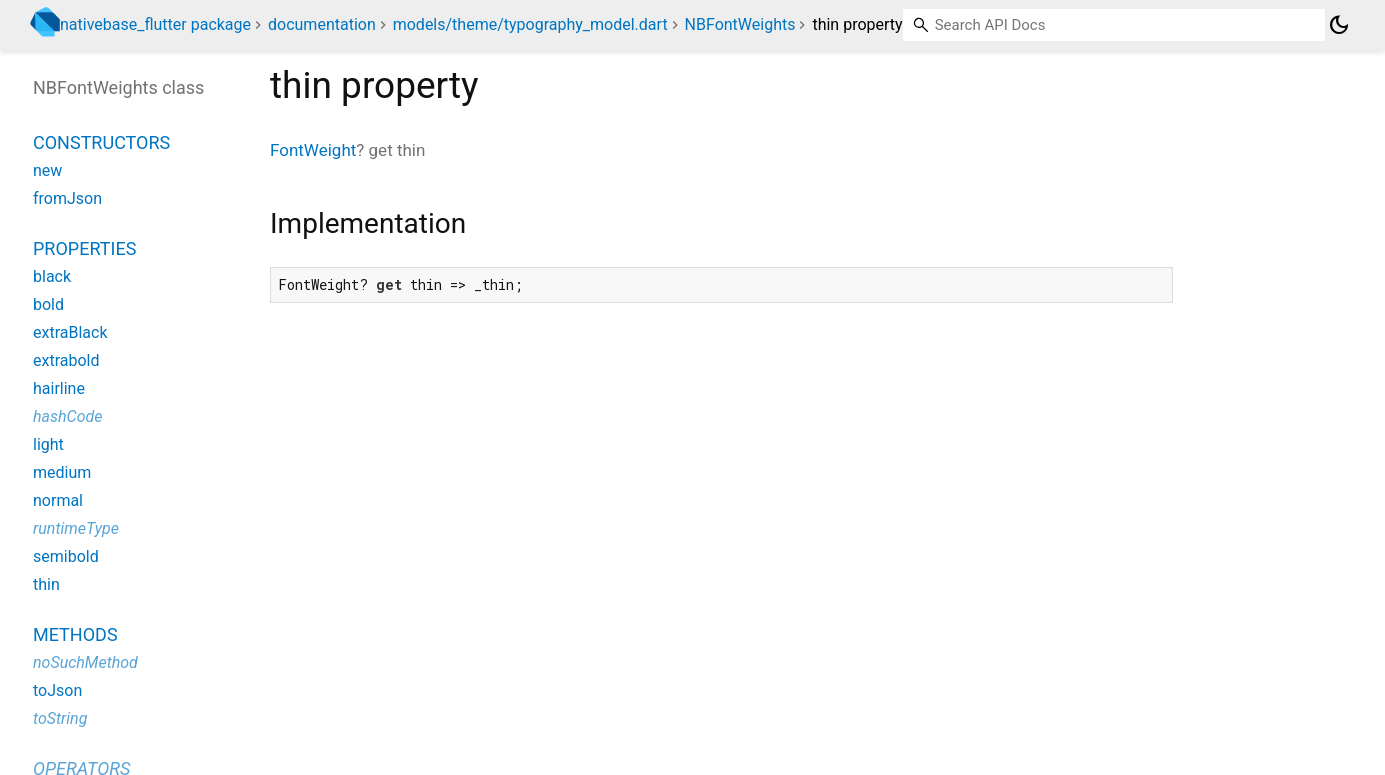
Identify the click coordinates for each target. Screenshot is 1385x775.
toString (60, 718)
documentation (322, 24)
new (47, 170)
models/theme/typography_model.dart (530, 24)
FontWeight (313, 150)
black (52, 276)
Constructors (101, 142)
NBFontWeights (740, 24)
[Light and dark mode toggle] (1339, 25)
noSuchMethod (85, 662)
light (48, 444)
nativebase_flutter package (155, 24)
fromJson (67, 198)
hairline (59, 388)
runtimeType (76, 528)
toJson (57, 690)
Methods (75, 634)
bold (48, 304)
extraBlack (70, 332)
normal (58, 500)
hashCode (67, 416)
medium (62, 472)
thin (46, 584)
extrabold (66, 360)
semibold (66, 556)
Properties (84, 248)
